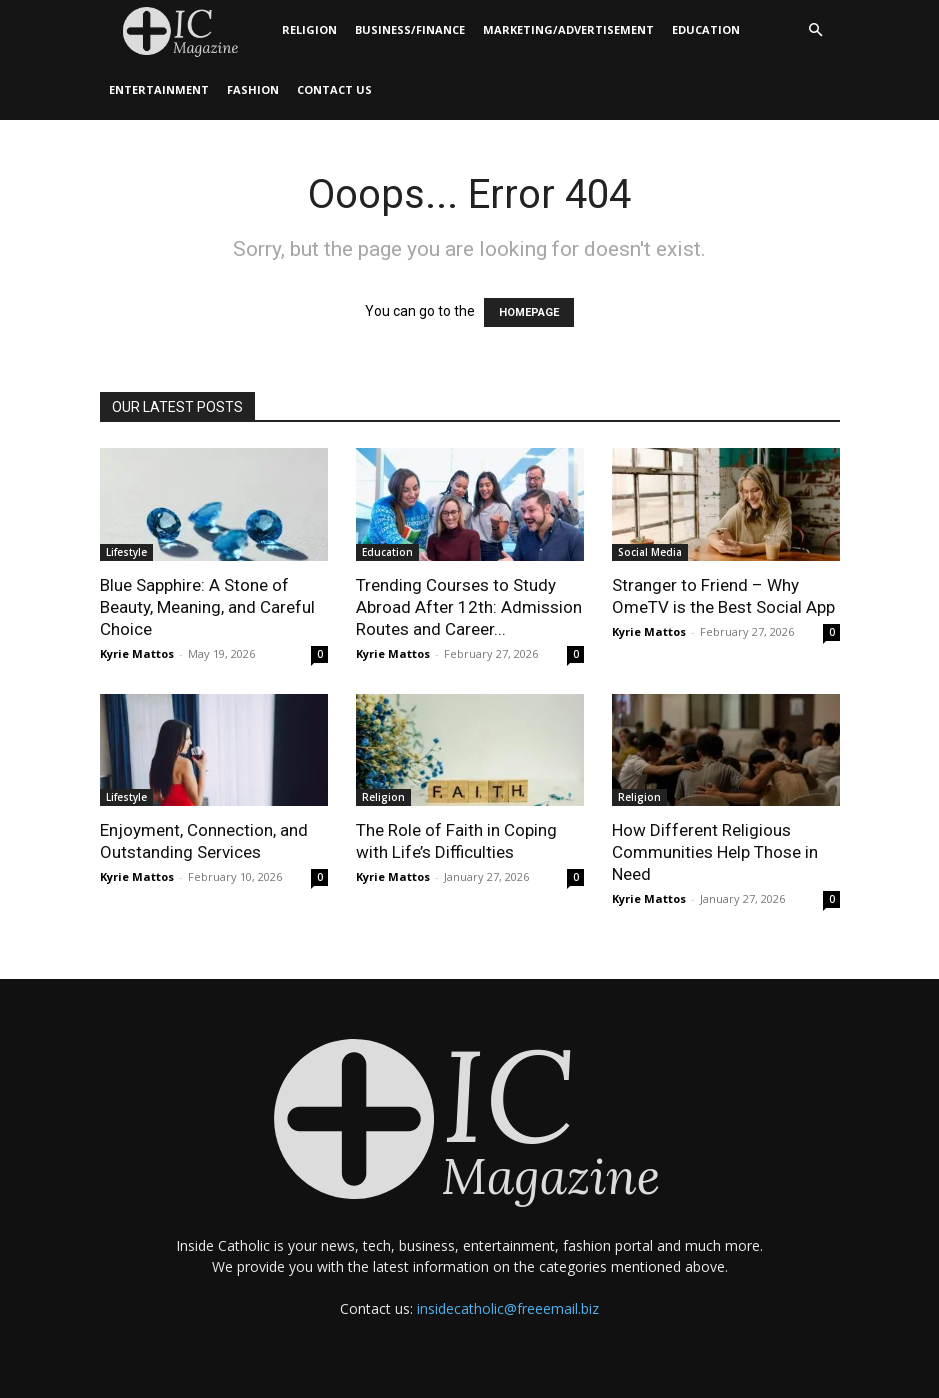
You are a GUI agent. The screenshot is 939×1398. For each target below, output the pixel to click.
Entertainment (159, 89)
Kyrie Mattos (137, 653)
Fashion (253, 89)
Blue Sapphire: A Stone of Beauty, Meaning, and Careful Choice (207, 607)
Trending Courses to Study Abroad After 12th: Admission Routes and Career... (469, 607)
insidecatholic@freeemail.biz (508, 1308)
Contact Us (334, 89)
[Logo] (186, 30)
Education (706, 29)
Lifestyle (126, 552)
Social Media (650, 552)
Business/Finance (410, 29)
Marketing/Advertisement (568, 29)
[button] (816, 30)
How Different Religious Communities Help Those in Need (715, 852)
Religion (309, 29)
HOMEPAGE (529, 312)
